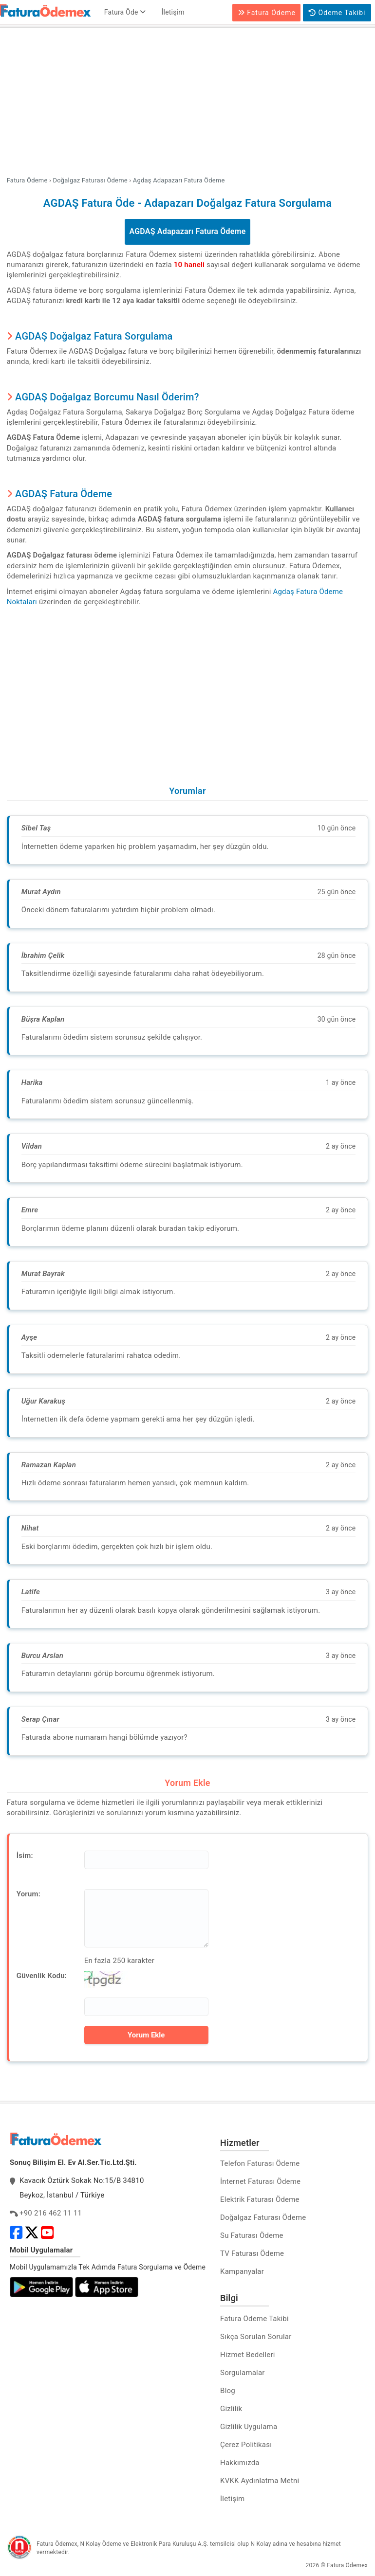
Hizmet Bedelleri (247, 2354)
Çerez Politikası (246, 2444)
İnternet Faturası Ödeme (260, 2181)
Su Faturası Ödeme (251, 2235)
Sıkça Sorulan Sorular (255, 2336)
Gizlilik (231, 2408)
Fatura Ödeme (267, 13)
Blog (227, 2390)
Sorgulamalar (242, 2372)
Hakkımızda (240, 2462)
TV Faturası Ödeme (252, 2253)
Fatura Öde (125, 12)
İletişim (173, 12)
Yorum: (28, 1894)
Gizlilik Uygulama (248, 2426)
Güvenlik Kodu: (42, 1975)
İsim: (25, 1855)
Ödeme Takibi (337, 13)
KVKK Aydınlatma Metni (259, 2480)
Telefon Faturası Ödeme (260, 2163)
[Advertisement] (187, 103)
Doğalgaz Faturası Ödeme (263, 2217)
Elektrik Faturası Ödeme (260, 2199)
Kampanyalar (242, 2271)
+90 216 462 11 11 (50, 2213)
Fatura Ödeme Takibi (254, 2318)
